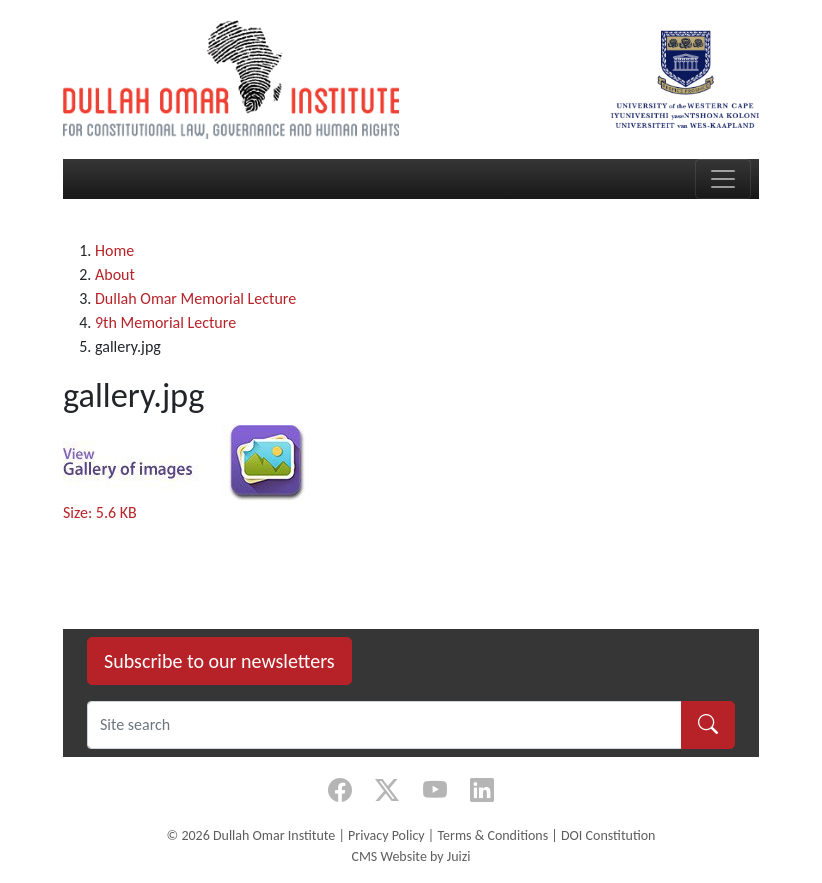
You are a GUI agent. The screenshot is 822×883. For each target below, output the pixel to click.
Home (114, 250)
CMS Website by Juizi (410, 856)
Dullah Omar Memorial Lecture (195, 298)
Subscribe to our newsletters (219, 661)
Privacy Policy (386, 835)
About (115, 274)
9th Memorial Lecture (165, 322)
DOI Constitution (608, 835)
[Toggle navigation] (723, 179)
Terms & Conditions (492, 835)
